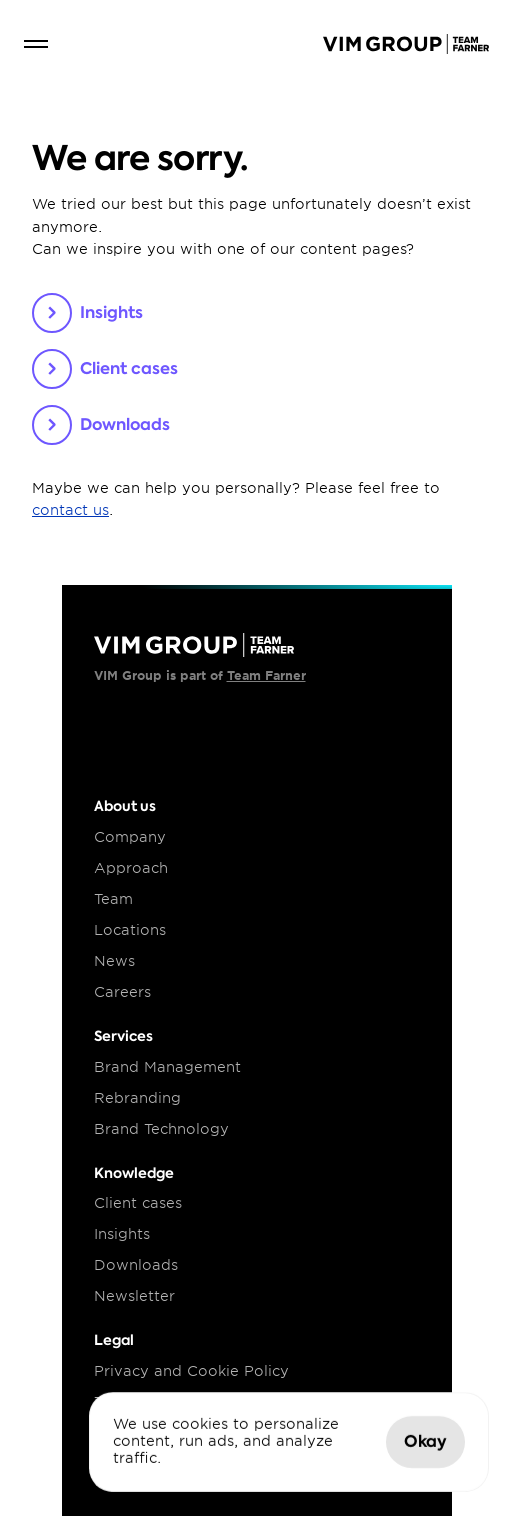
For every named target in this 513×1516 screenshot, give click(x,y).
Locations (130, 930)
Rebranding (137, 1098)
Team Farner (266, 675)
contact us (70, 510)
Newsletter (134, 1296)
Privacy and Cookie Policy (191, 1371)
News (114, 961)
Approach (131, 868)
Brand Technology (161, 1129)
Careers (122, 992)
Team (113, 899)
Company (130, 837)
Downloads (136, 1265)
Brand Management (167, 1067)
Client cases (138, 1203)
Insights (122, 1234)
